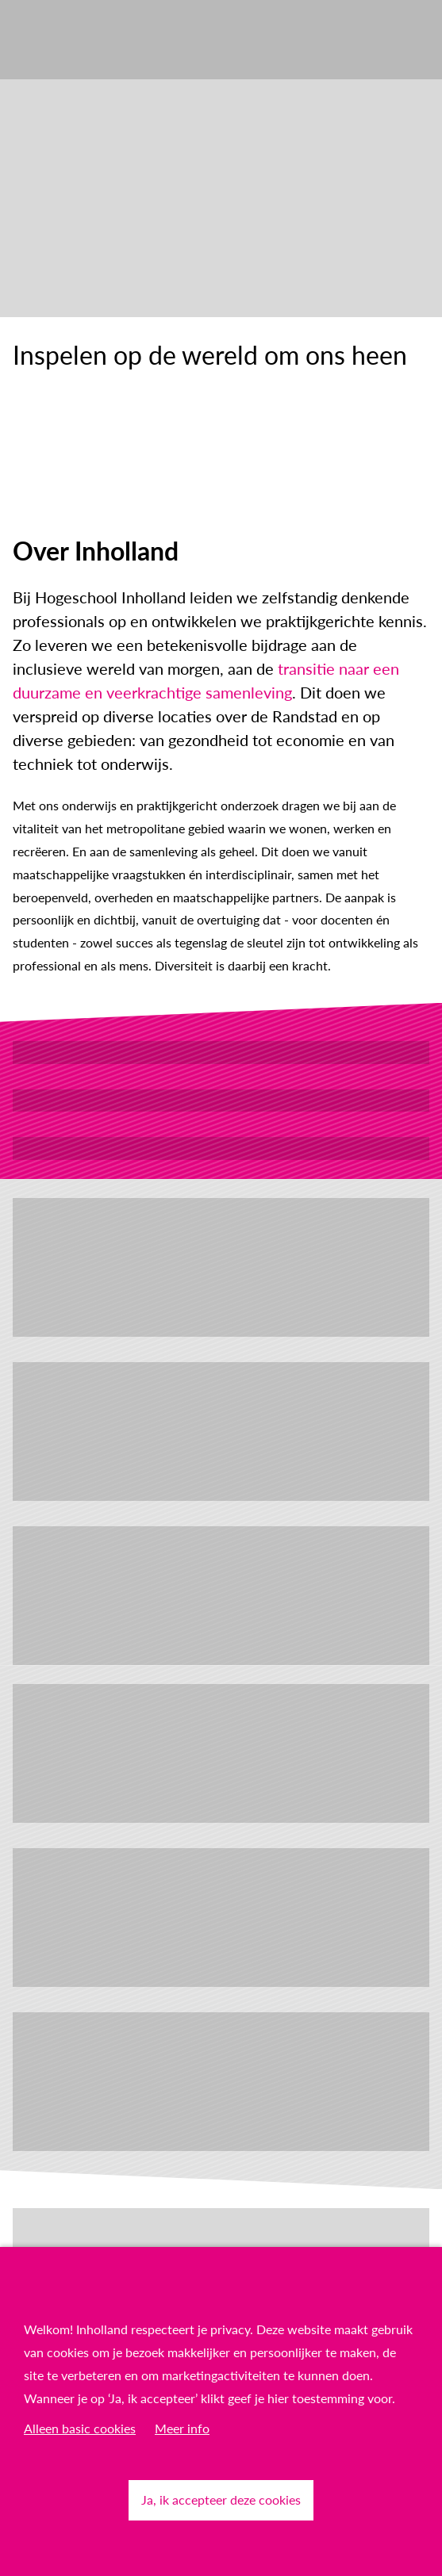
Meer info (182, 2428)
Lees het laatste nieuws (221, 1147)
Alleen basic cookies (80, 2428)
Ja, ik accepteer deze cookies (221, 2499)
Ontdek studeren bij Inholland (221, 1100)
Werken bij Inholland (221, 1051)
